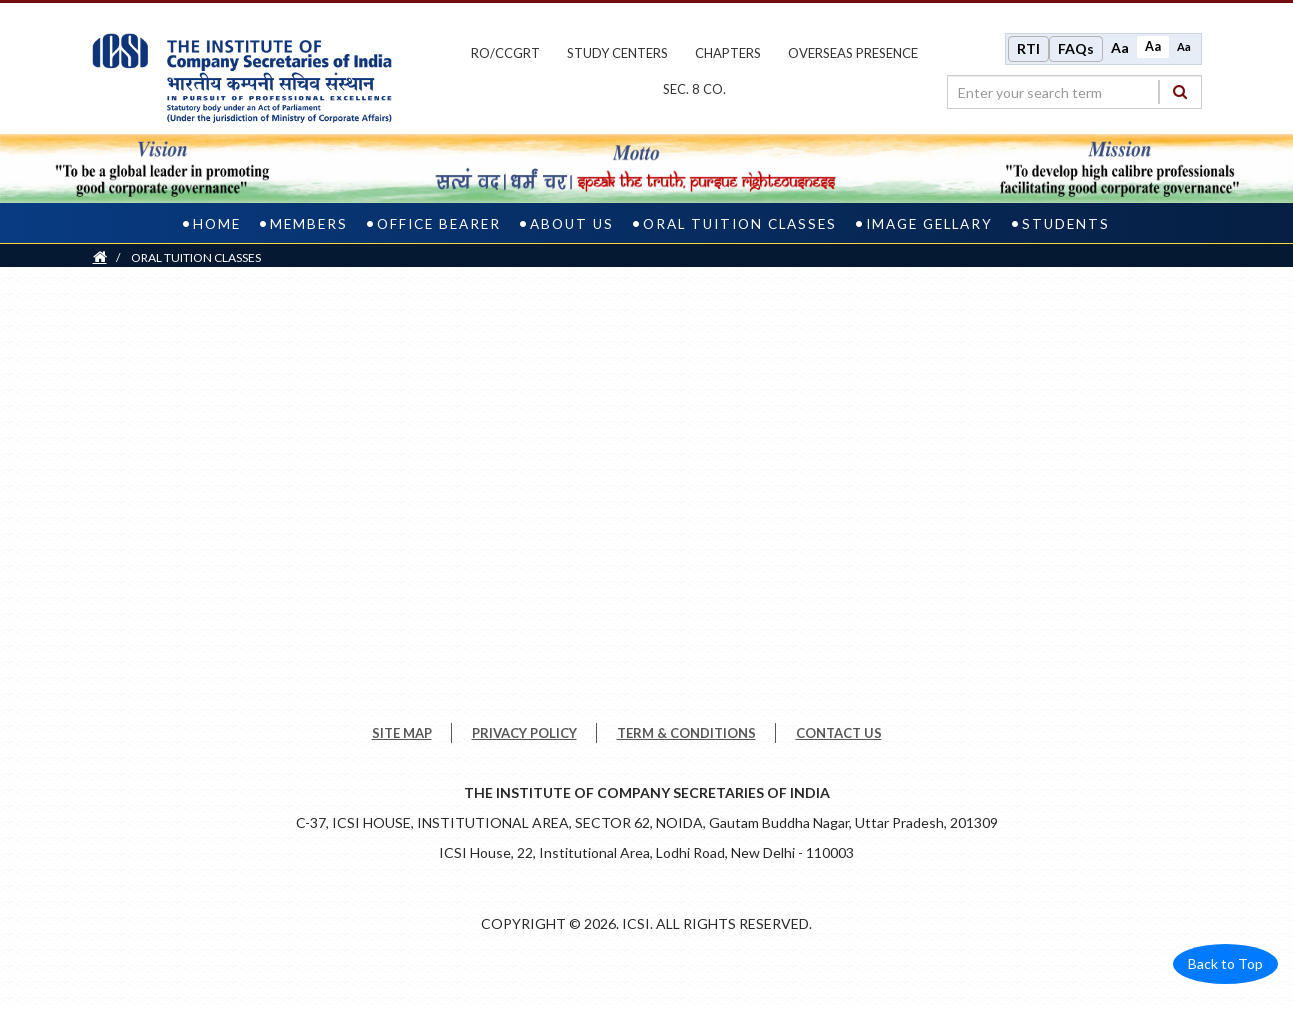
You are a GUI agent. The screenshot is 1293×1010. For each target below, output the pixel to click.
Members (309, 224)
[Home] (100, 257)
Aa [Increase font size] (1120, 47)
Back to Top (1225, 963)
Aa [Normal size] (1153, 46)
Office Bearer (439, 224)
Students (1066, 224)
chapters (728, 53)
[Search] (1180, 91)
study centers (617, 53)
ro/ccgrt (505, 53)
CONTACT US (839, 733)
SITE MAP (402, 733)
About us (572, 224)
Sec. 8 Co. (694, 89)
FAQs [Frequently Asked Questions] (1076, 48)
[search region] (1074, 92)
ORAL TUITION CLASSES (740, 224)
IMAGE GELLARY (929, 224)
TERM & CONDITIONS (686, 733)
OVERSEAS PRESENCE (853, 53)
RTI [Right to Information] (1028, 48)
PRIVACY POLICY (524, 733)
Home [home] (217, 224)
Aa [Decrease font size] (1184, 46)
